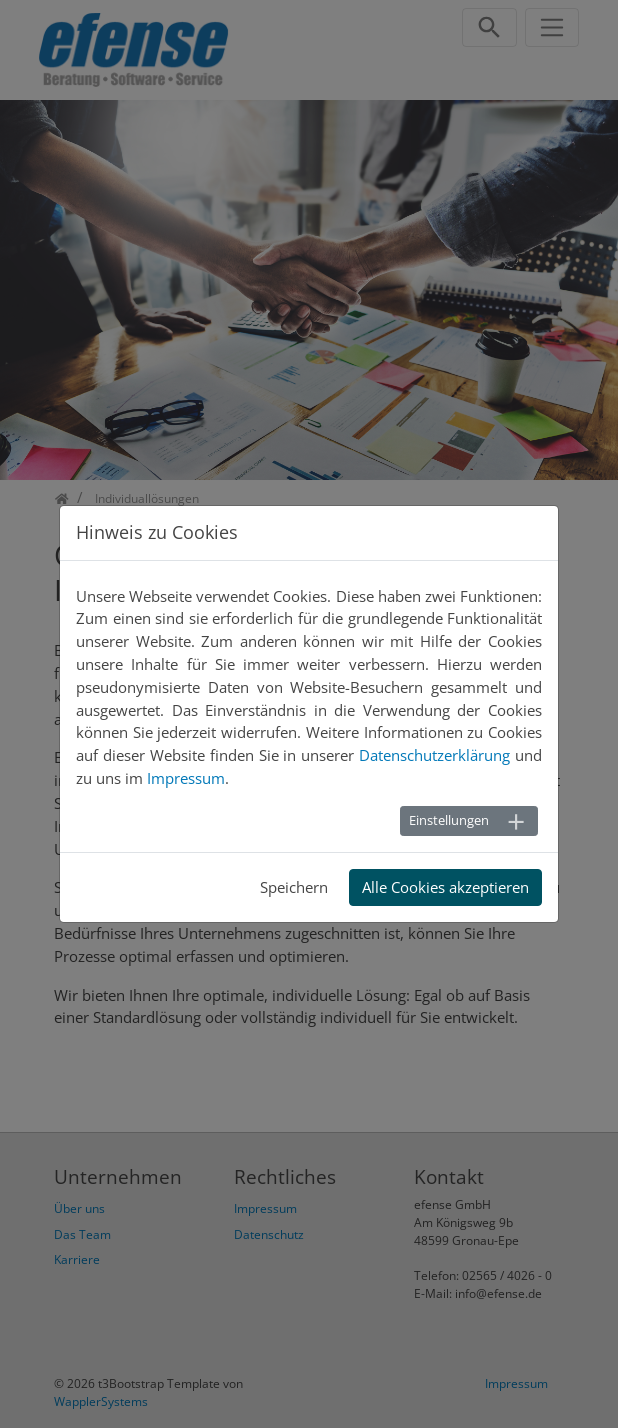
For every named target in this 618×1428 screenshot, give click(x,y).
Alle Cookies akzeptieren (445, 887)
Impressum (186, 778)
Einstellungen (449, 820)
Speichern (294, 887)
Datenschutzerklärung (434, 755)
